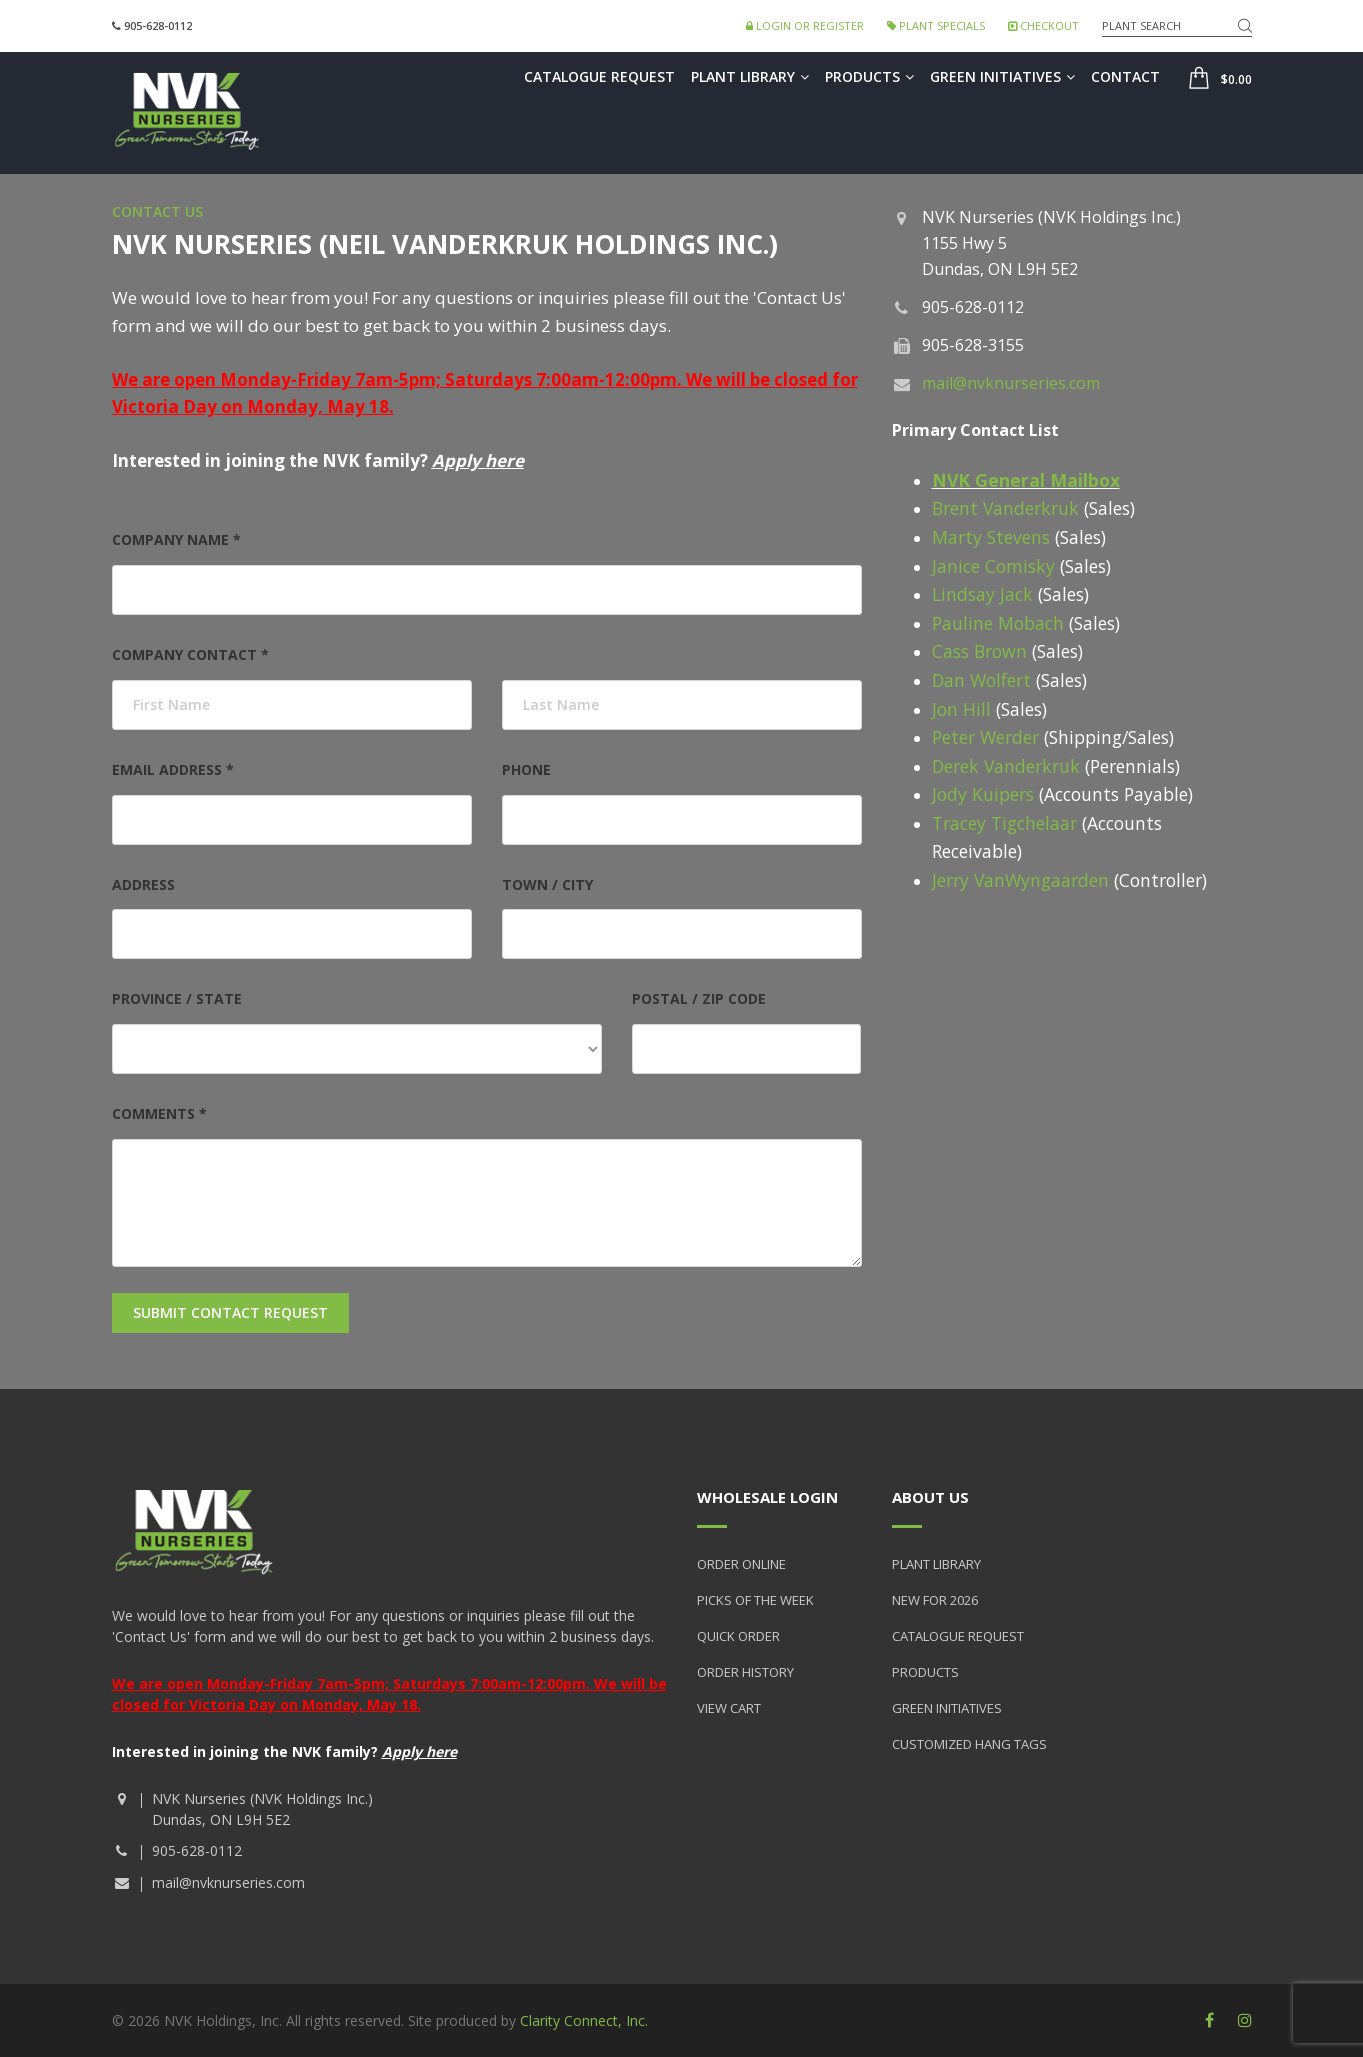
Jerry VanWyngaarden (1020, 880)
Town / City (547, 884)
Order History (745, 1672)
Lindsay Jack (982, 594)
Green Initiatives (1002, 76)
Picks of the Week (755, 1600)
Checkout (1043, 25)
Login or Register (805, 25)
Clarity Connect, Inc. (584, 2020)
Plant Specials (936, 25)
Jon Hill (961, 709)
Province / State (177, 998)
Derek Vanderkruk (1006, 766)
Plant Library (750, 76)
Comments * (159, 1113)
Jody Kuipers (983, 794)
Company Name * (176, 539)
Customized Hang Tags (969, 1744)
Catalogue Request (599, 76)
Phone (526, 769)
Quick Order (738, 1636)
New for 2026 (935, 1600)
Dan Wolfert (981, 680)
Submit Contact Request (230, 1312)
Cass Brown (979, 651)
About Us (930, 1497)
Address (143, 884)
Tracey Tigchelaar (1007, 823)
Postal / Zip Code (699, 998)
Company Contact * (190, 654)
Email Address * (173, 769)
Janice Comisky (993, 566)
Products (869, 76)
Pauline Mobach (998, 623)
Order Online (741, 1564)
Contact (1125, 76)
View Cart (729, 1708)
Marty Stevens (991, 537)
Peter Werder (988, 737)
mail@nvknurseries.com (1011, 383)
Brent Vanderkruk (1005, 508)
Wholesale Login (767, 1497)
